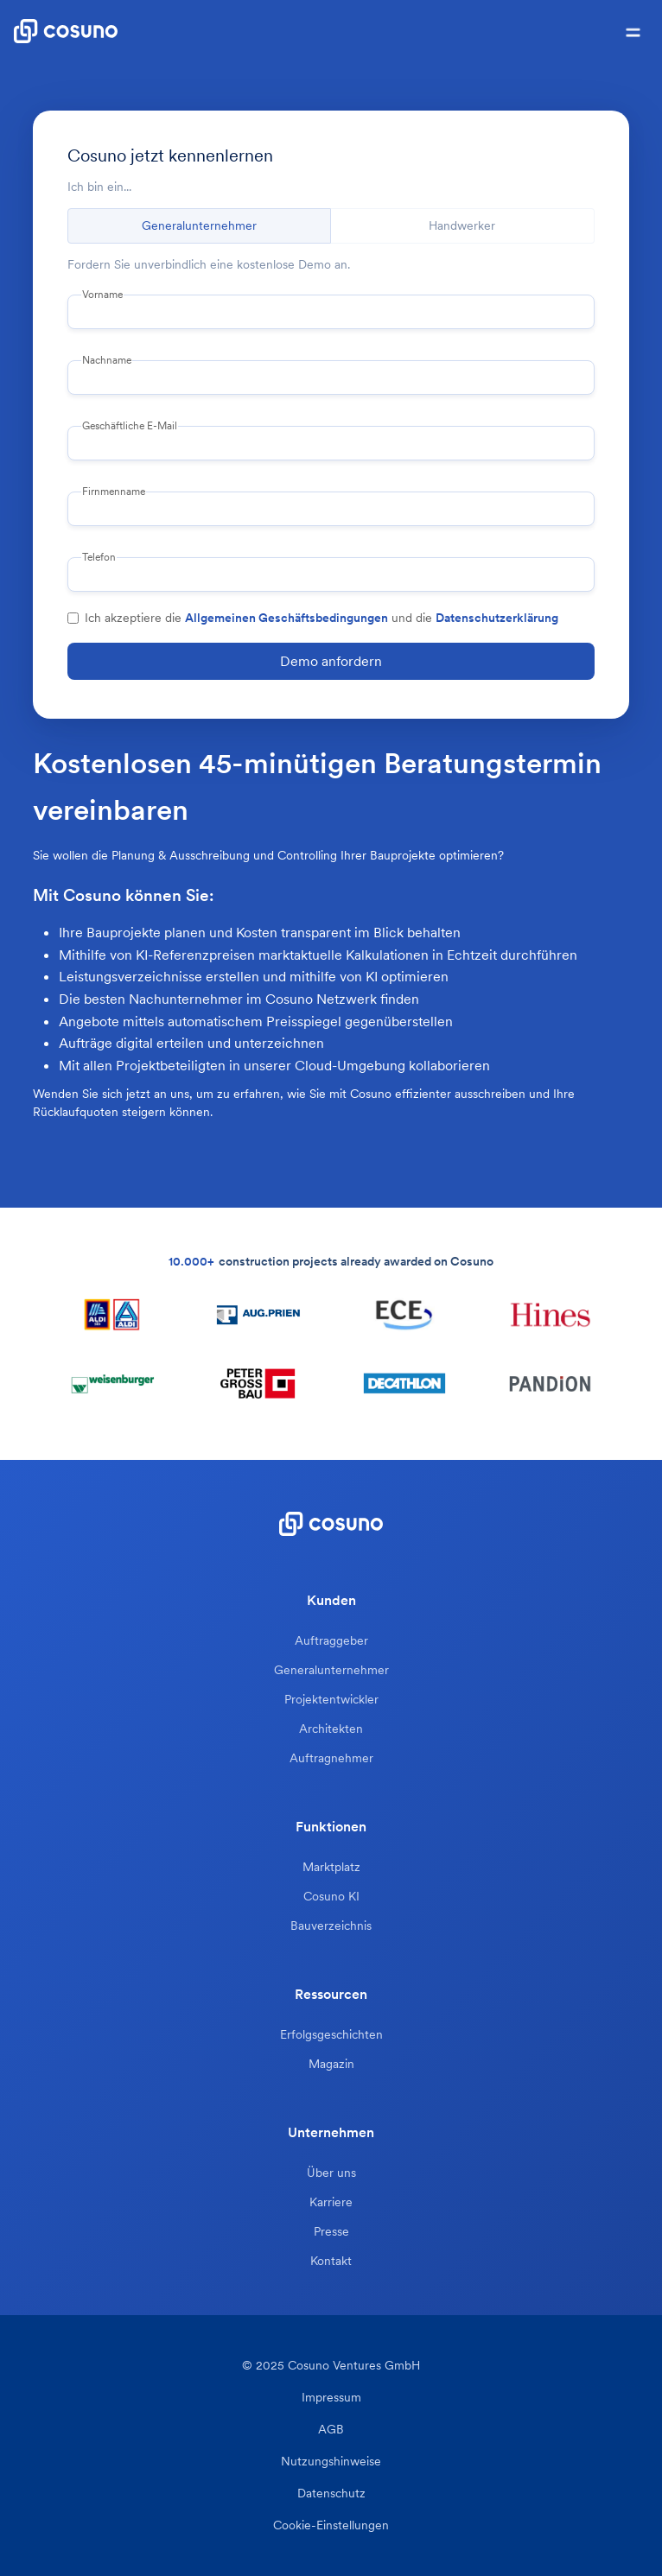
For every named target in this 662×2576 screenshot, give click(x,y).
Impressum (331, 2397)
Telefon (99, 557)
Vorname (102, 295)
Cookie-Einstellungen (331, 2525)
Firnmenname (113, 491)
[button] (633, 31)
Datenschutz (331, 2493)
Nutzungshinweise (331, 2461)
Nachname (106, 360)
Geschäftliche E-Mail (129, 426)
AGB (331, 2429)
